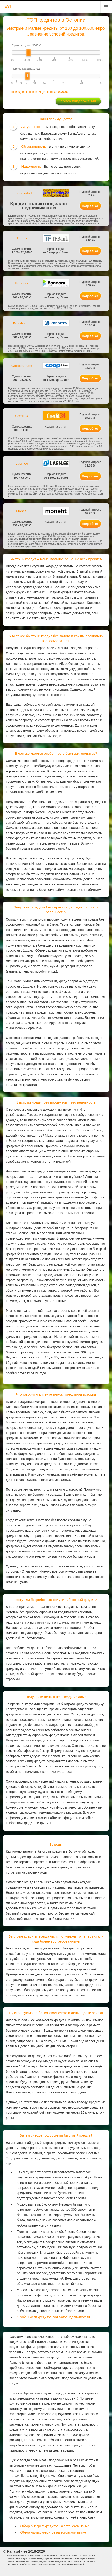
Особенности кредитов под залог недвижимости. (54, 2317)
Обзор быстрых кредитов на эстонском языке (54, 2526)
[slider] (28, 53)
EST (8, 6)
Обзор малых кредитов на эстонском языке (53, 2532)
